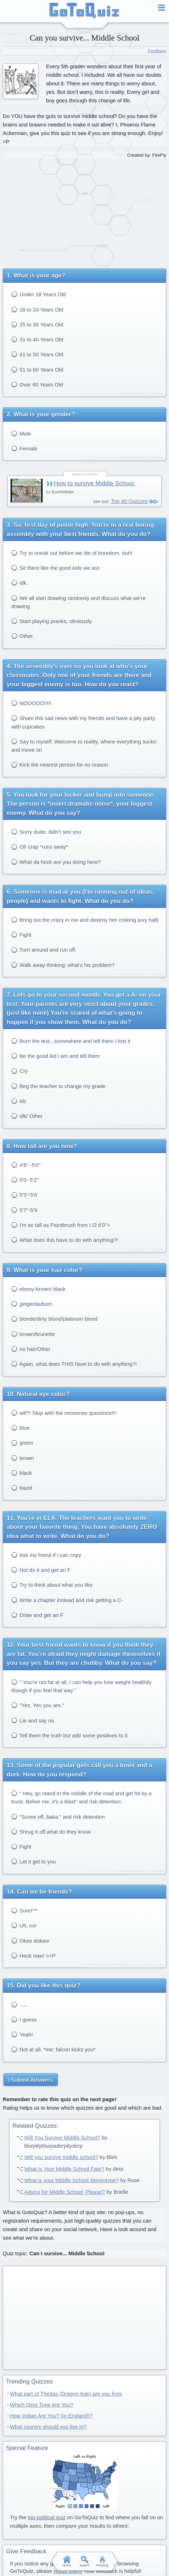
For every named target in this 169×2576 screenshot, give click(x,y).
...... (19, 2005)
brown (22, 1458)
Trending (102, 2561)
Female (24, 448)
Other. (22, 636)
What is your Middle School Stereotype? (71, 2180)
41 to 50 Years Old (37, 354)
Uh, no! (24, 1925)
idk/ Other (27, 1116)
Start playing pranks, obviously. (52, 621)
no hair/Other (31, 1349)
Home (66, 2561)
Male (21, 434)
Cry (19, 1071)
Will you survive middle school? (61, 2157)
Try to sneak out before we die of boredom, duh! (72, 553)
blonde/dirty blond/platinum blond (54, 1319)
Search (84, 2561)
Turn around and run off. (44, 950)
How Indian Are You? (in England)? (51, 2416)
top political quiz (47, 2517)
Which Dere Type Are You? (41, 2405)
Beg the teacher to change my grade (58, 1086)
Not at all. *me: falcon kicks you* (53, 2049)
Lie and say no (32, 1720)
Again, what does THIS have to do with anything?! (74, 1364)
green (22, 1443)
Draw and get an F (37, 1615)
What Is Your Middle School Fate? (64, 2169)
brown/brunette (33, 1334)
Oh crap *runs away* (39, 847)
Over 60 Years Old (37, 384)
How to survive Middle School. (95, 483)
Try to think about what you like (51, 1585)
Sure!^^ (24, 1910)
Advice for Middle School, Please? (64, 2192)
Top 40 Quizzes (129, 501)
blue (20, 1428)
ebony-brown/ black (38, 1289)
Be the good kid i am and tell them (55, 1056)
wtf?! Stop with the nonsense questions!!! (63, 1413)
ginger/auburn (31, 1304)
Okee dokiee (30, 1941)
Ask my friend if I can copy (46, 1555)
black (21, 1473)
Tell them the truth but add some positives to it (69, 1735)
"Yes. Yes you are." (37, 1705)
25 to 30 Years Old (37, 324)
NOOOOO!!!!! (31, 703)
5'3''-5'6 (24, 1195)
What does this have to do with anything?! (64, 1240)
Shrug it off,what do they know (51, 1832)
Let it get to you (33, 1861)
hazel (21, 1488)
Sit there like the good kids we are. (56, 568)
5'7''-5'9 (24, 1210)
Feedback (157, 51)
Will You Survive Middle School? (62, 2137)
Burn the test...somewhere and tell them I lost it (70, 1041)
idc (18, 1101)
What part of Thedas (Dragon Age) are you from (66, 2394)
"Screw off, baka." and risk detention (58, 1817)
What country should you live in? (48, 2427)
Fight (21, 935)
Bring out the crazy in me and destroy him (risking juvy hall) (85, 920)
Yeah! (22, 2034)
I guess (24, 2020)
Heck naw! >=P (33, 1956)
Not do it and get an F (41, 1570)
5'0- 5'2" (25, 1180)
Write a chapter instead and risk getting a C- (67, 1600)
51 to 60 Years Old (37, 370)
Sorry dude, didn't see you (46, 832)
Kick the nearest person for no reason (59, 765)
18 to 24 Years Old (37, 310)
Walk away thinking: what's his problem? (62, 965)
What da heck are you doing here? (56, 862)
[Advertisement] (84, 211)
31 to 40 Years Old (37, 339)
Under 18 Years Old (38, 294)
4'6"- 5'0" (25, 1165)
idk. (19, 583)
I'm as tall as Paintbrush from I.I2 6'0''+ (60, 1225)
